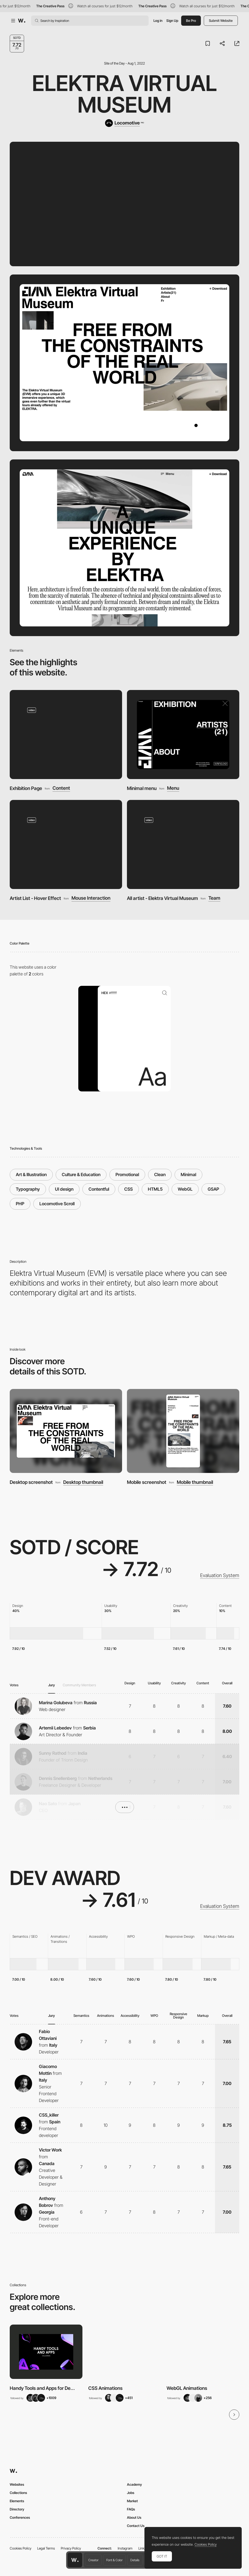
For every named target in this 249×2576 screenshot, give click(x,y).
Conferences (20, 2517)
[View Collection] (46, 2352)
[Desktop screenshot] (66, 1431)
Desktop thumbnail (83, 1482)
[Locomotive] (124, 123)
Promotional (127, 1174)
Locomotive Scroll (57, 1203)
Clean (160, 1174)
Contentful (99, 1189)
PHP (20, 1203)
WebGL (185, 1189)
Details (134, 2560)
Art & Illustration (31, 1174)
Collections (18, 2493)
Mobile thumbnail (195, 1482)
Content (61, 788)
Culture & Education (81, 1174)
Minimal (188, 1174)
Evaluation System (219, 1575)
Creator (93, 2560)
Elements (17, 2501)
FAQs (131, 2509)
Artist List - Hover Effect (35, 898)
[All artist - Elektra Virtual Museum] (183, 844)
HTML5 (155, 1189)
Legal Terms (46, 2548)
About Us (134, 2517)
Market (132, 2501)
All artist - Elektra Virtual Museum (162, 898)
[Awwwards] (21, 21)
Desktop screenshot (31, 1482)
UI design (64, 1189)
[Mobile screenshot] (183, 1431)
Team (214, 898)
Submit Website (221, 20)
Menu (173, 788)
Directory (17, 2509)
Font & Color (114, 2560)
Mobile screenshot (146, 1482)
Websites (17, 2484)
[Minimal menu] (183, 734)
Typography (28, 1189)
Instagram (125, 2548)
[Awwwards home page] (75, 2560)
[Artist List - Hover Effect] (66, 844)
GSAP (213, 1189)
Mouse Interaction (90, 898)
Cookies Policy (20, 2548)
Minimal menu (142, 788)
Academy (134, 2484)
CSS (128, 1189)
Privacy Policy (71, 2548)
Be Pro (191, 20)
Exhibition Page (26, 788)
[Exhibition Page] (66, 734)
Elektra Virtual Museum (124, 94)
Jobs (130, 2493)
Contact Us (135, 2526)
